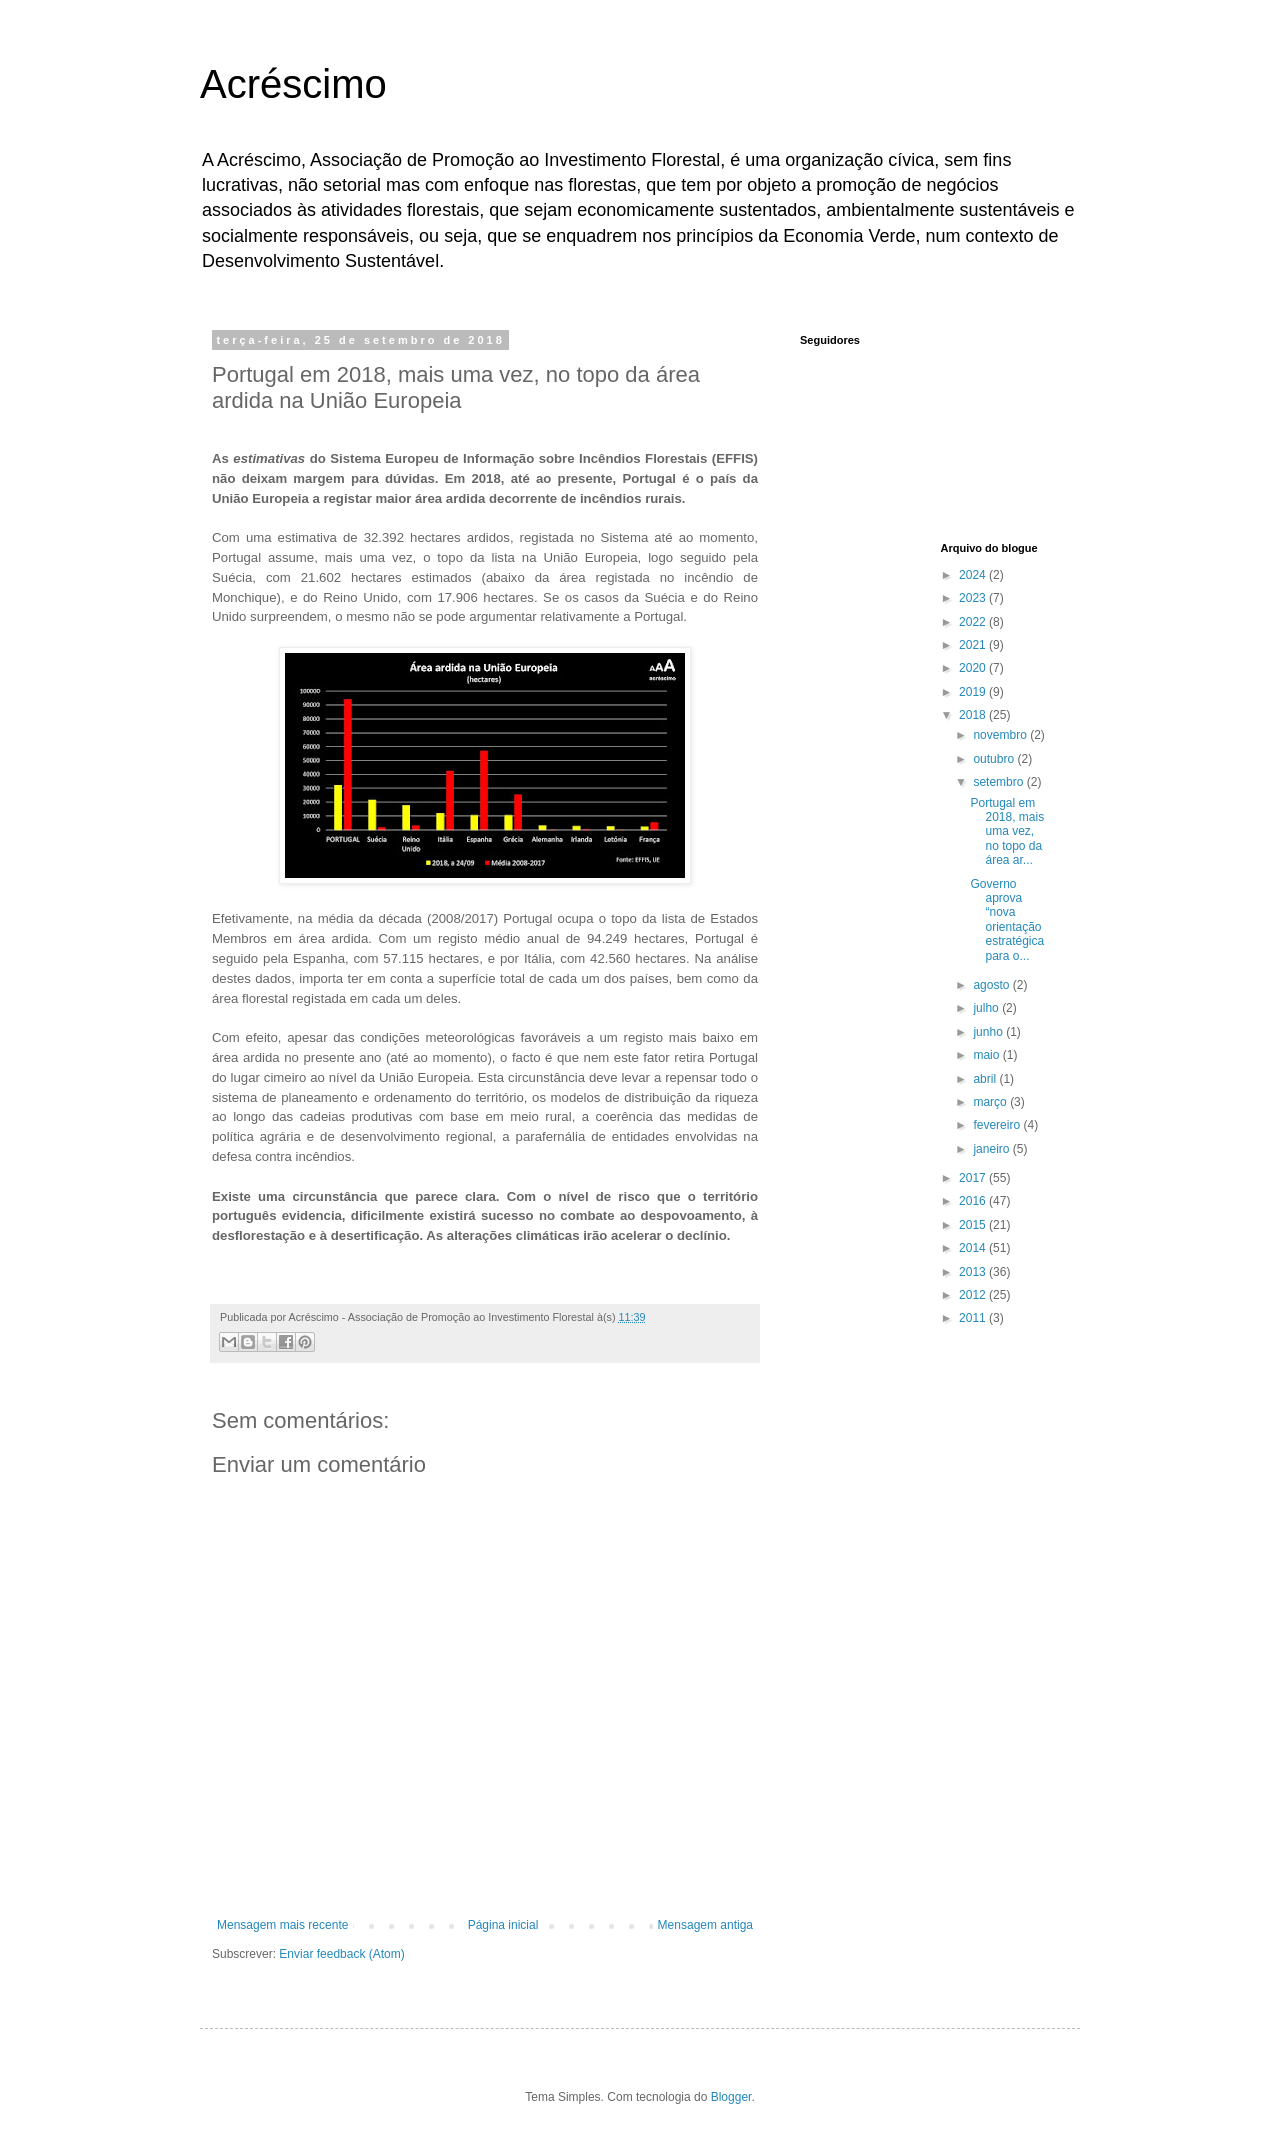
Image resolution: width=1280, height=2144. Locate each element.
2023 (974, 598)
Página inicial (503, 1925)
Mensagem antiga (705, 1925)
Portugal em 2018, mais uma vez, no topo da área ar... (1007, 832)
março (991, 1102)
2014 (974, 1248)
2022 (974, 622)
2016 (974, 1201)
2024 (974, 575)
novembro (1001, 735)
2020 (974, 668)
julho (987, 1008)
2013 (974, 1272)
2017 (974, 1178)
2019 (974, 692)
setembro (999, 782)
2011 (974, 1318)
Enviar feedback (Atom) (341, 1954)
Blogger (731, 2097)
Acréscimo (293, 84)
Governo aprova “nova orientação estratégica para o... (1007, 920)
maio (987, 1055)
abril (986, 1079)
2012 (974, 1295)
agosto (992, 985)
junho (989, 1032)
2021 (974, 645)
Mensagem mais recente (282, 1925)
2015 (974, 1225)
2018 (974, 715)
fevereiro (998, 1125)
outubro (995, 759)
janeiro (992, 1149)
